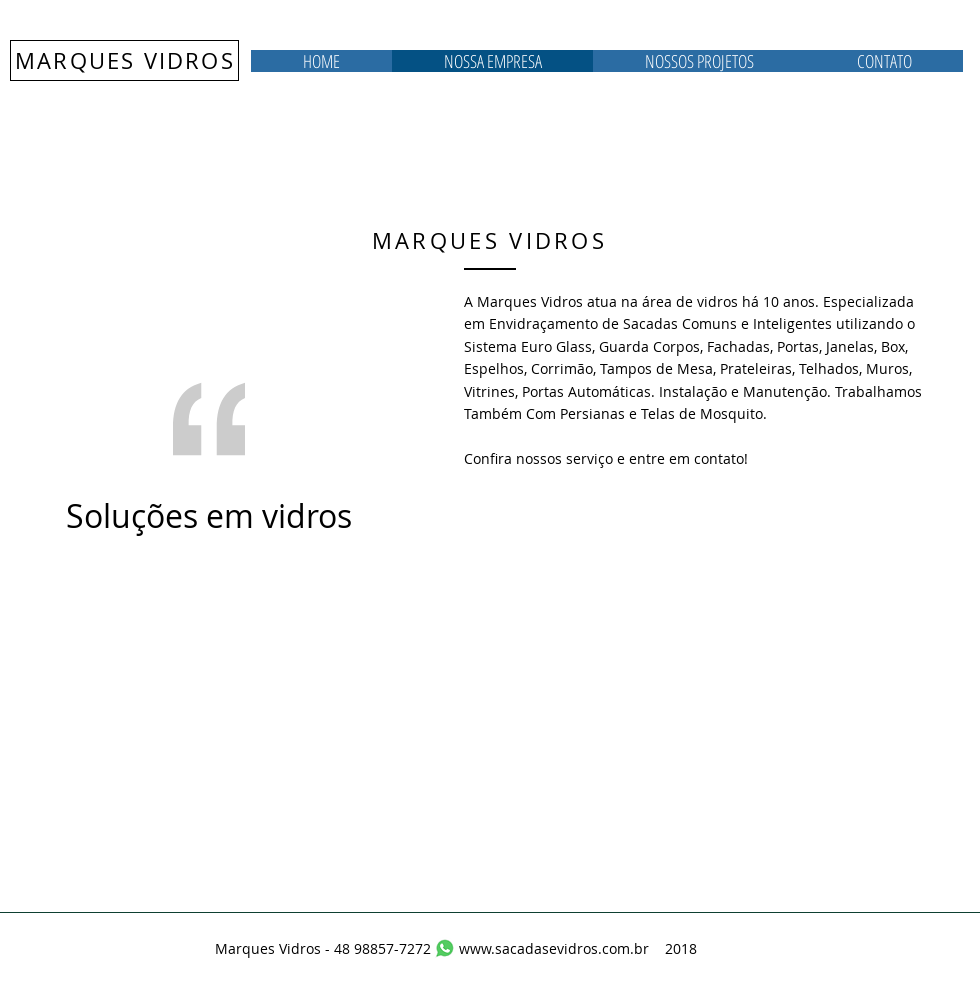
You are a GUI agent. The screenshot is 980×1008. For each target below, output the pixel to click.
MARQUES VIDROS (125, 60)
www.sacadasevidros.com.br (554, 948)
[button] (699, 61)
